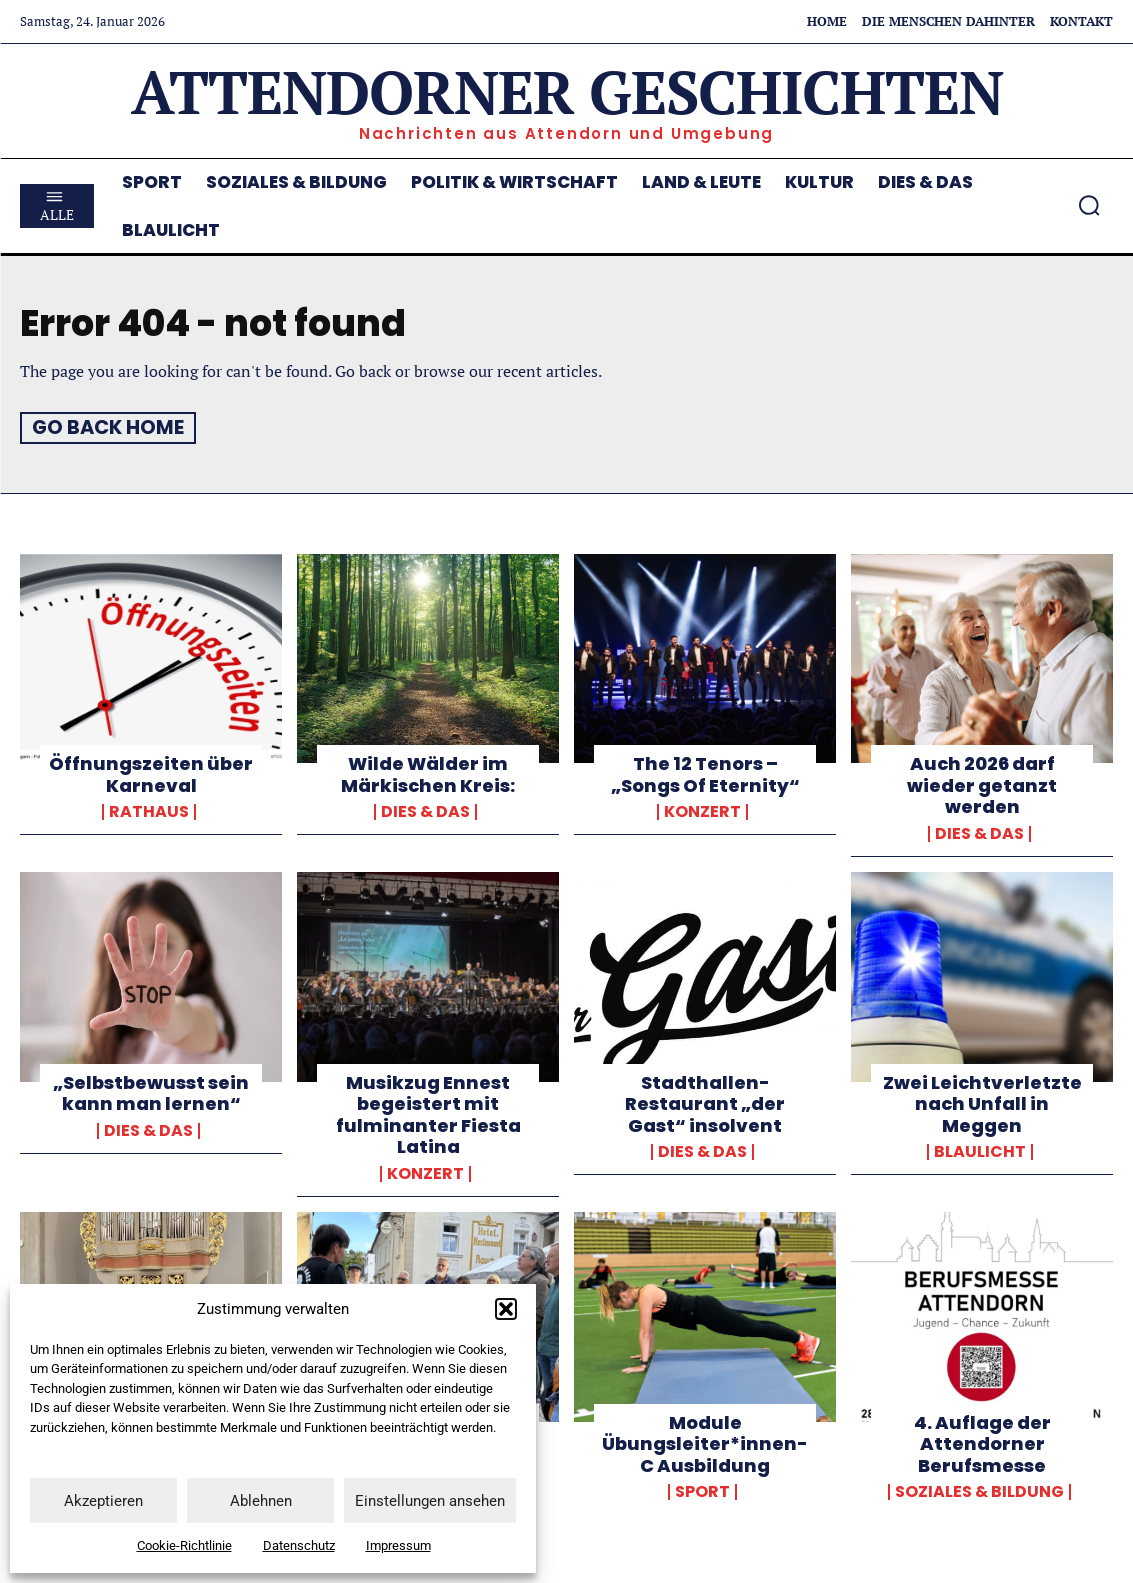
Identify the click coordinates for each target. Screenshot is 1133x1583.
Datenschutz (299, 1545)
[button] (506, 1309)
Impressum (398, 1545)
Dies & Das (425, 812)
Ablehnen (261, 1501)
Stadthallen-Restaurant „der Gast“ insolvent (705, 1103)
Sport (702, 1491)
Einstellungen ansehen (430, 1501)
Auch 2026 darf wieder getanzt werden (982, 784)
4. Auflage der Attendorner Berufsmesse (982, 1443)
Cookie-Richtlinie (184, 1545)
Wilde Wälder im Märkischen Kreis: (428, 773)
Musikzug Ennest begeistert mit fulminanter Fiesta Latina (428, 1114)
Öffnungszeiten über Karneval (151, 773)
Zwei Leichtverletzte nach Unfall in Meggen (982, 1103)
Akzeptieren (103, 1501)
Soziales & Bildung (979, 1491)
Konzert (702, 812)
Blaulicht (980, 1152)
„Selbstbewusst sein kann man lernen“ (151, 1092)
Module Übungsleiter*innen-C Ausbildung (705, 1443)
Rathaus (149, 812)
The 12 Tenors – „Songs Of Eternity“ (705, 773)
